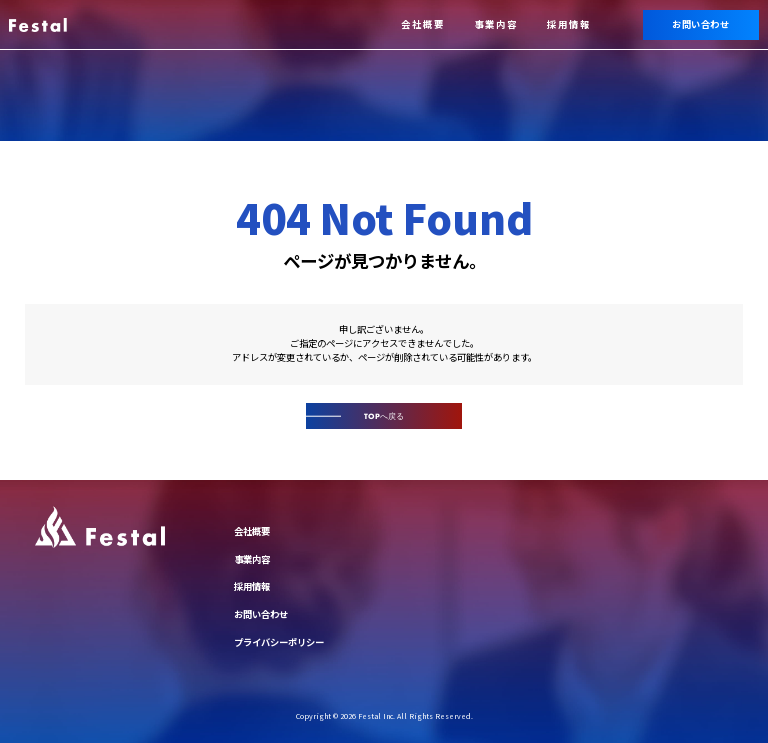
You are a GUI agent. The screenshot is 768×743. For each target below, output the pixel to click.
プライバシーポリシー (279, 642)
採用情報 (569, 24)
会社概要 (423, 24)
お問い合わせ (701, 24)
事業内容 (496, 24)
